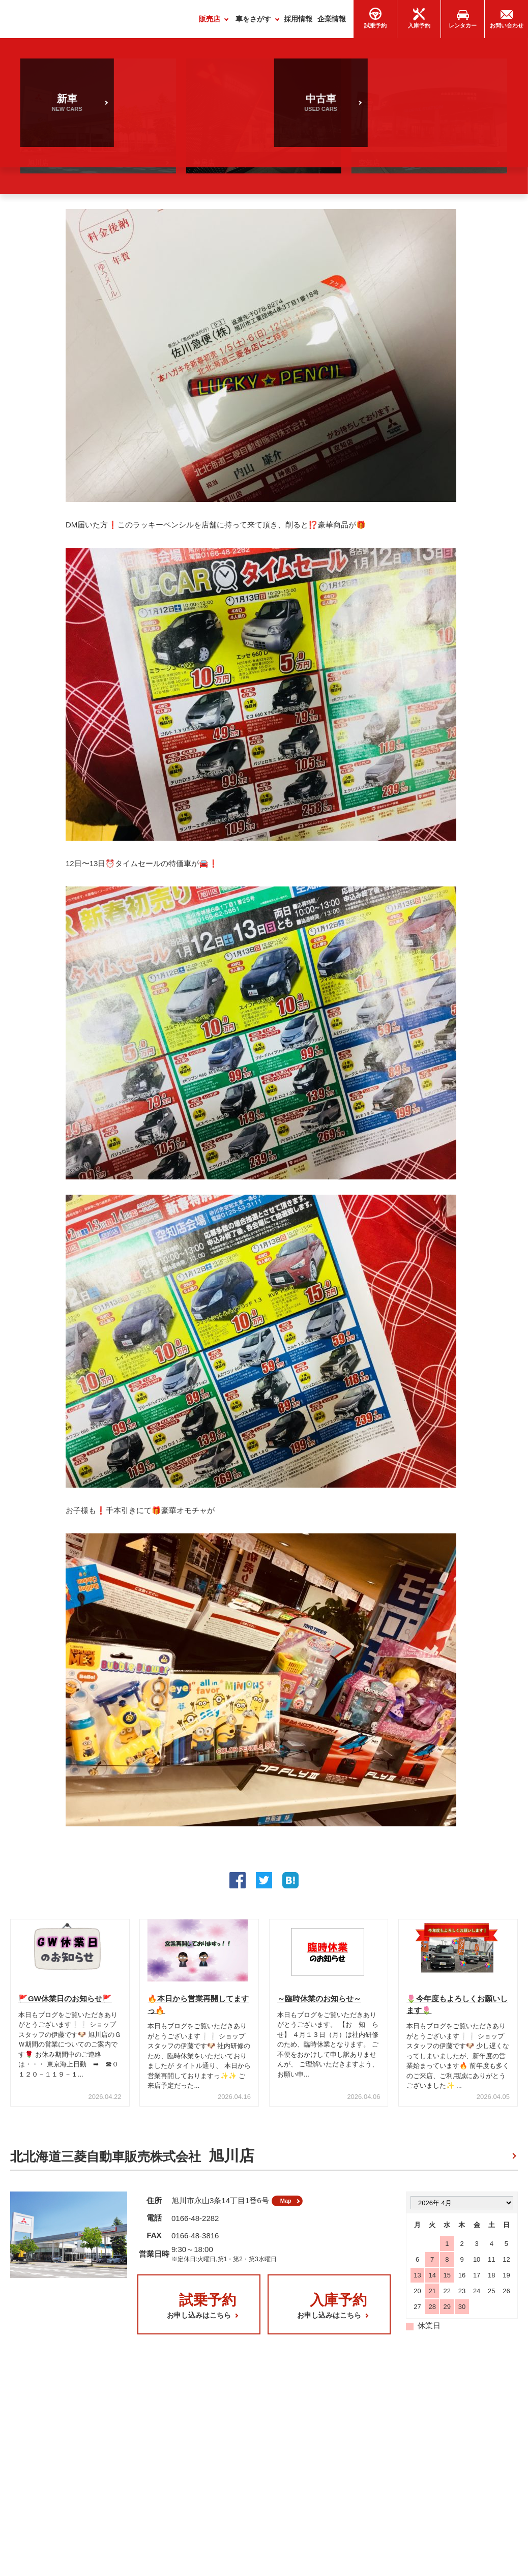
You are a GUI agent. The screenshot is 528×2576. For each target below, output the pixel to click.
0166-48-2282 (195, 2226)
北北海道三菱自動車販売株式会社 (132, 2160)
